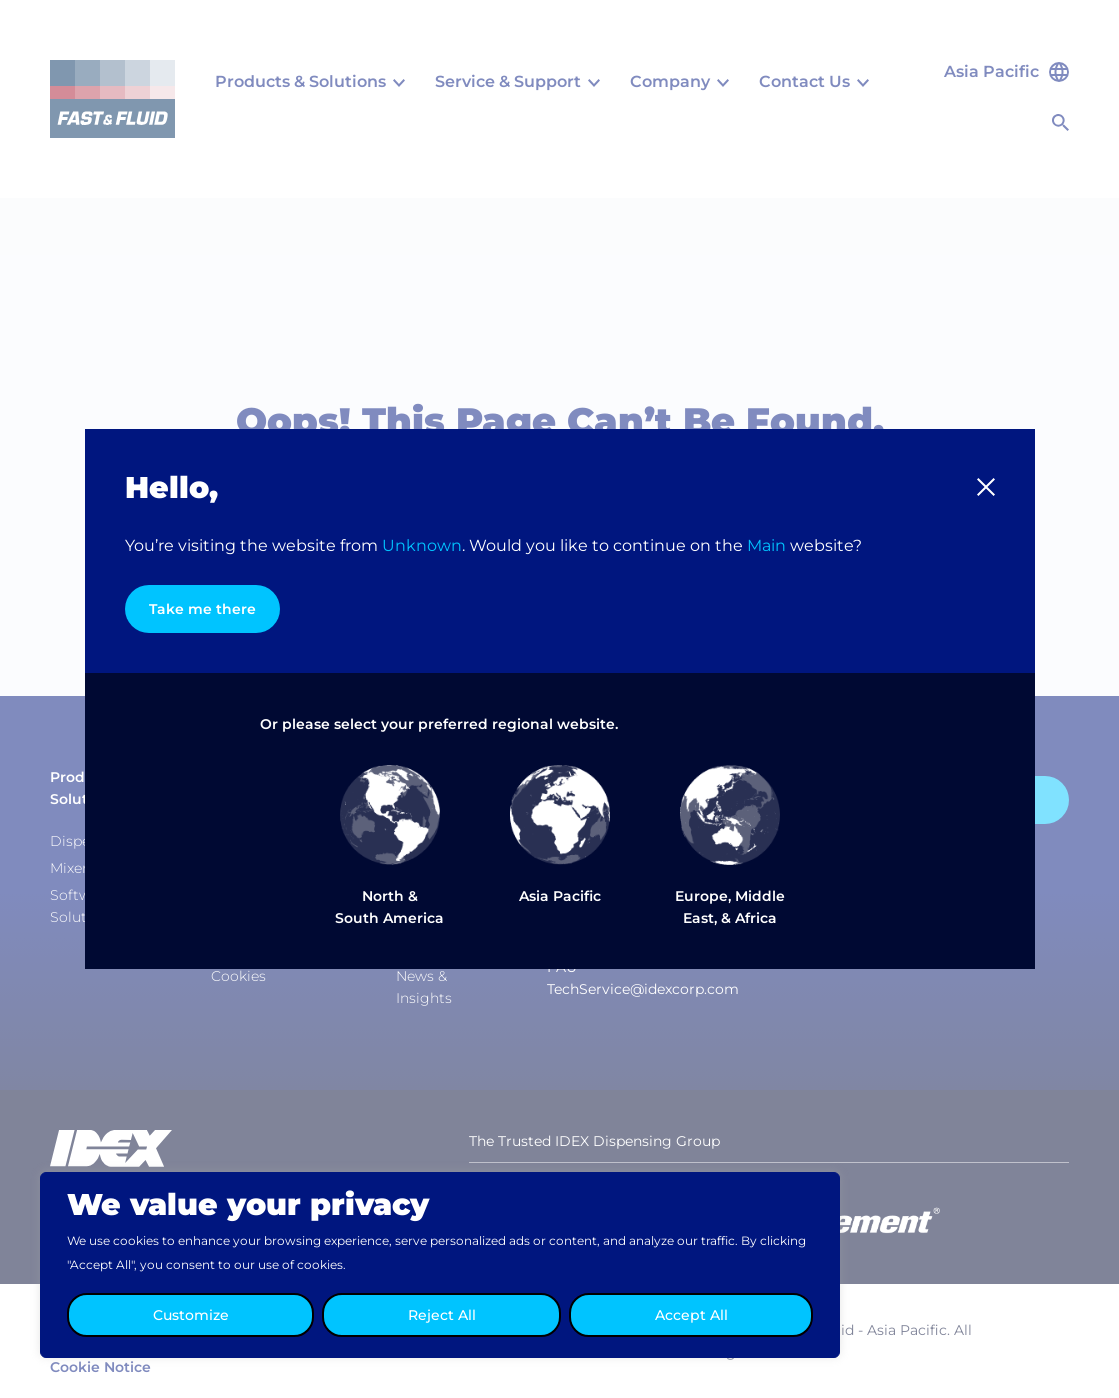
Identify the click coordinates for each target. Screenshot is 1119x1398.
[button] (986, 487)
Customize (191, 1315)
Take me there (202, 609)
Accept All (691, 1315)
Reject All (442, 1315)
